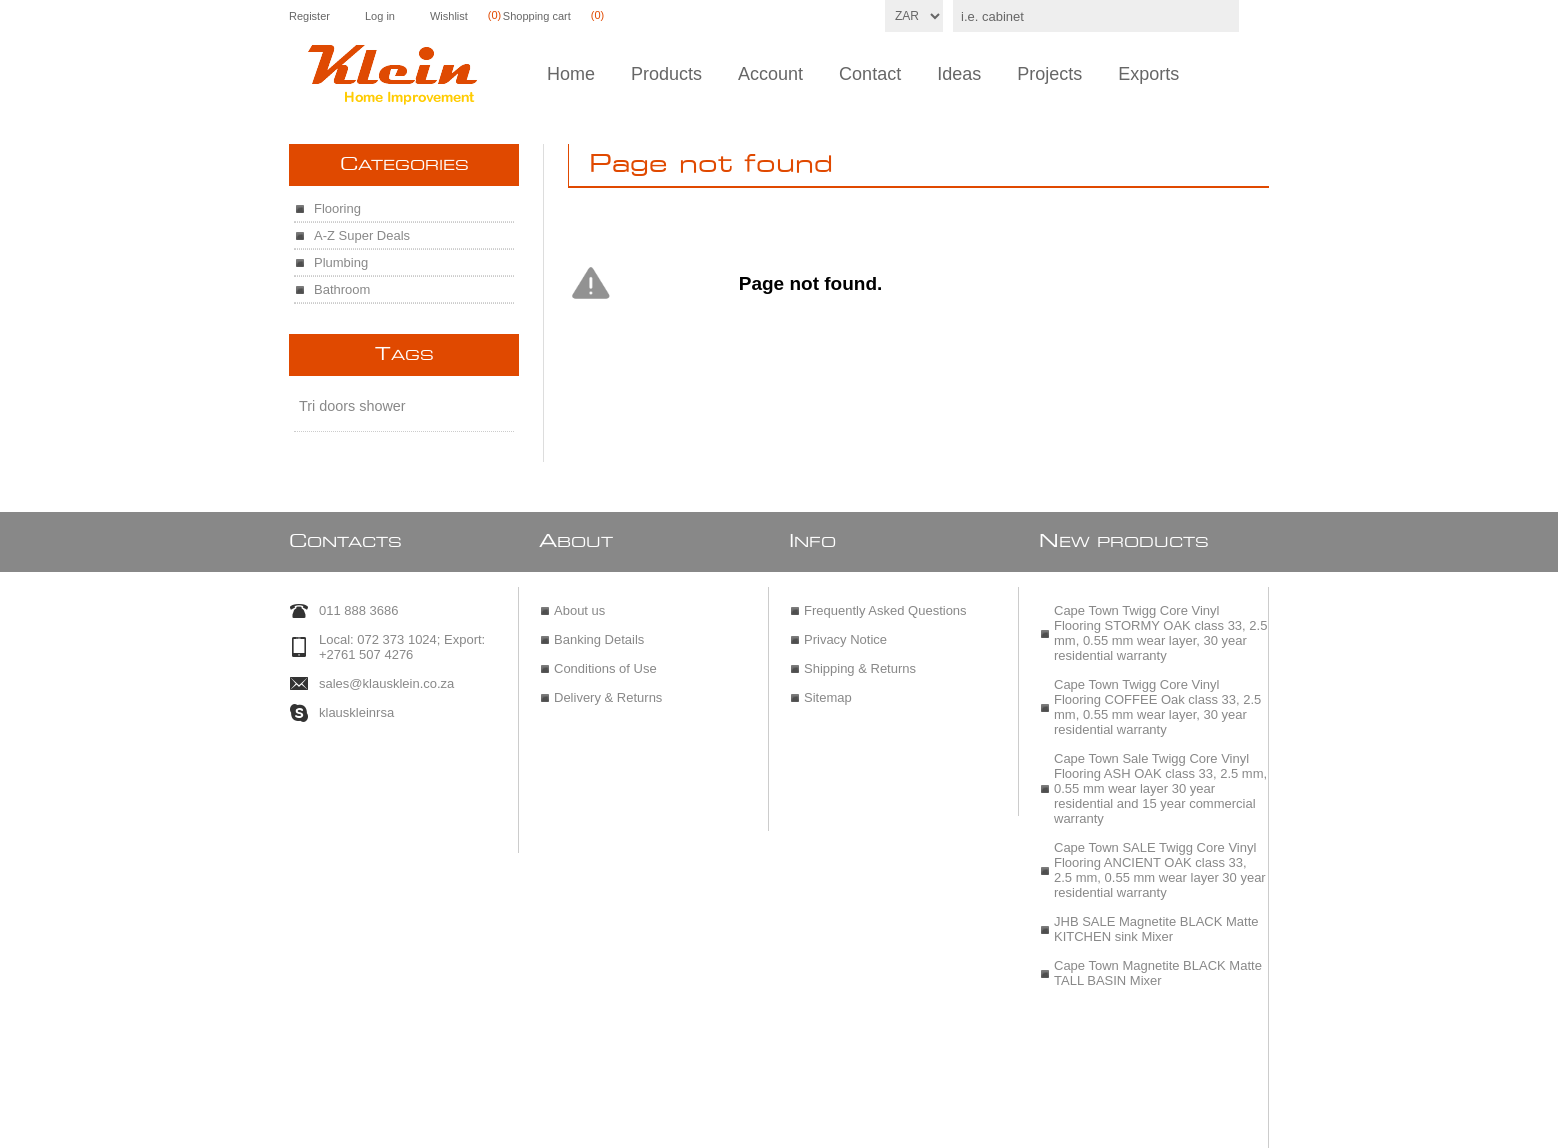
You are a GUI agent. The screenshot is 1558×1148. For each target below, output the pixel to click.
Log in (380, 16)
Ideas (959, 74)
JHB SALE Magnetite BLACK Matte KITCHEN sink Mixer (1156, 920)
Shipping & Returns (860, 659)
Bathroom (342, 289)
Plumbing (341, 262)
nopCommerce (826, 1125)
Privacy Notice (845, 630)
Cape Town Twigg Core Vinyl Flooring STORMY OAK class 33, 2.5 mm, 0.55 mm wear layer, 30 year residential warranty (1160, 624)
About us (579, 601)
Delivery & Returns (608, 688)
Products (666, 74)
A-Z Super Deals (362, 235)
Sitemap (828, 688)
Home (571, 74)
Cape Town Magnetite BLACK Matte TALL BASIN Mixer (1158, 964)
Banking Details (599, 630)
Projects (1049, 74)
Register (309, 16)
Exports (1148, 74)
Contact (870, 74)
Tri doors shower (352, 406)
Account (770, 74)
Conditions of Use (605, 659)
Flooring (337, 208)
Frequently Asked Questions (885, 601)
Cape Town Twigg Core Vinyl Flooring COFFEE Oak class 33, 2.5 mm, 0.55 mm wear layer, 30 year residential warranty (1157, 698)
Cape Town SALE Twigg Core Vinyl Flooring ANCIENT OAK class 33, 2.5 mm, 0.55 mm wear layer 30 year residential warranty (1160, 861)
